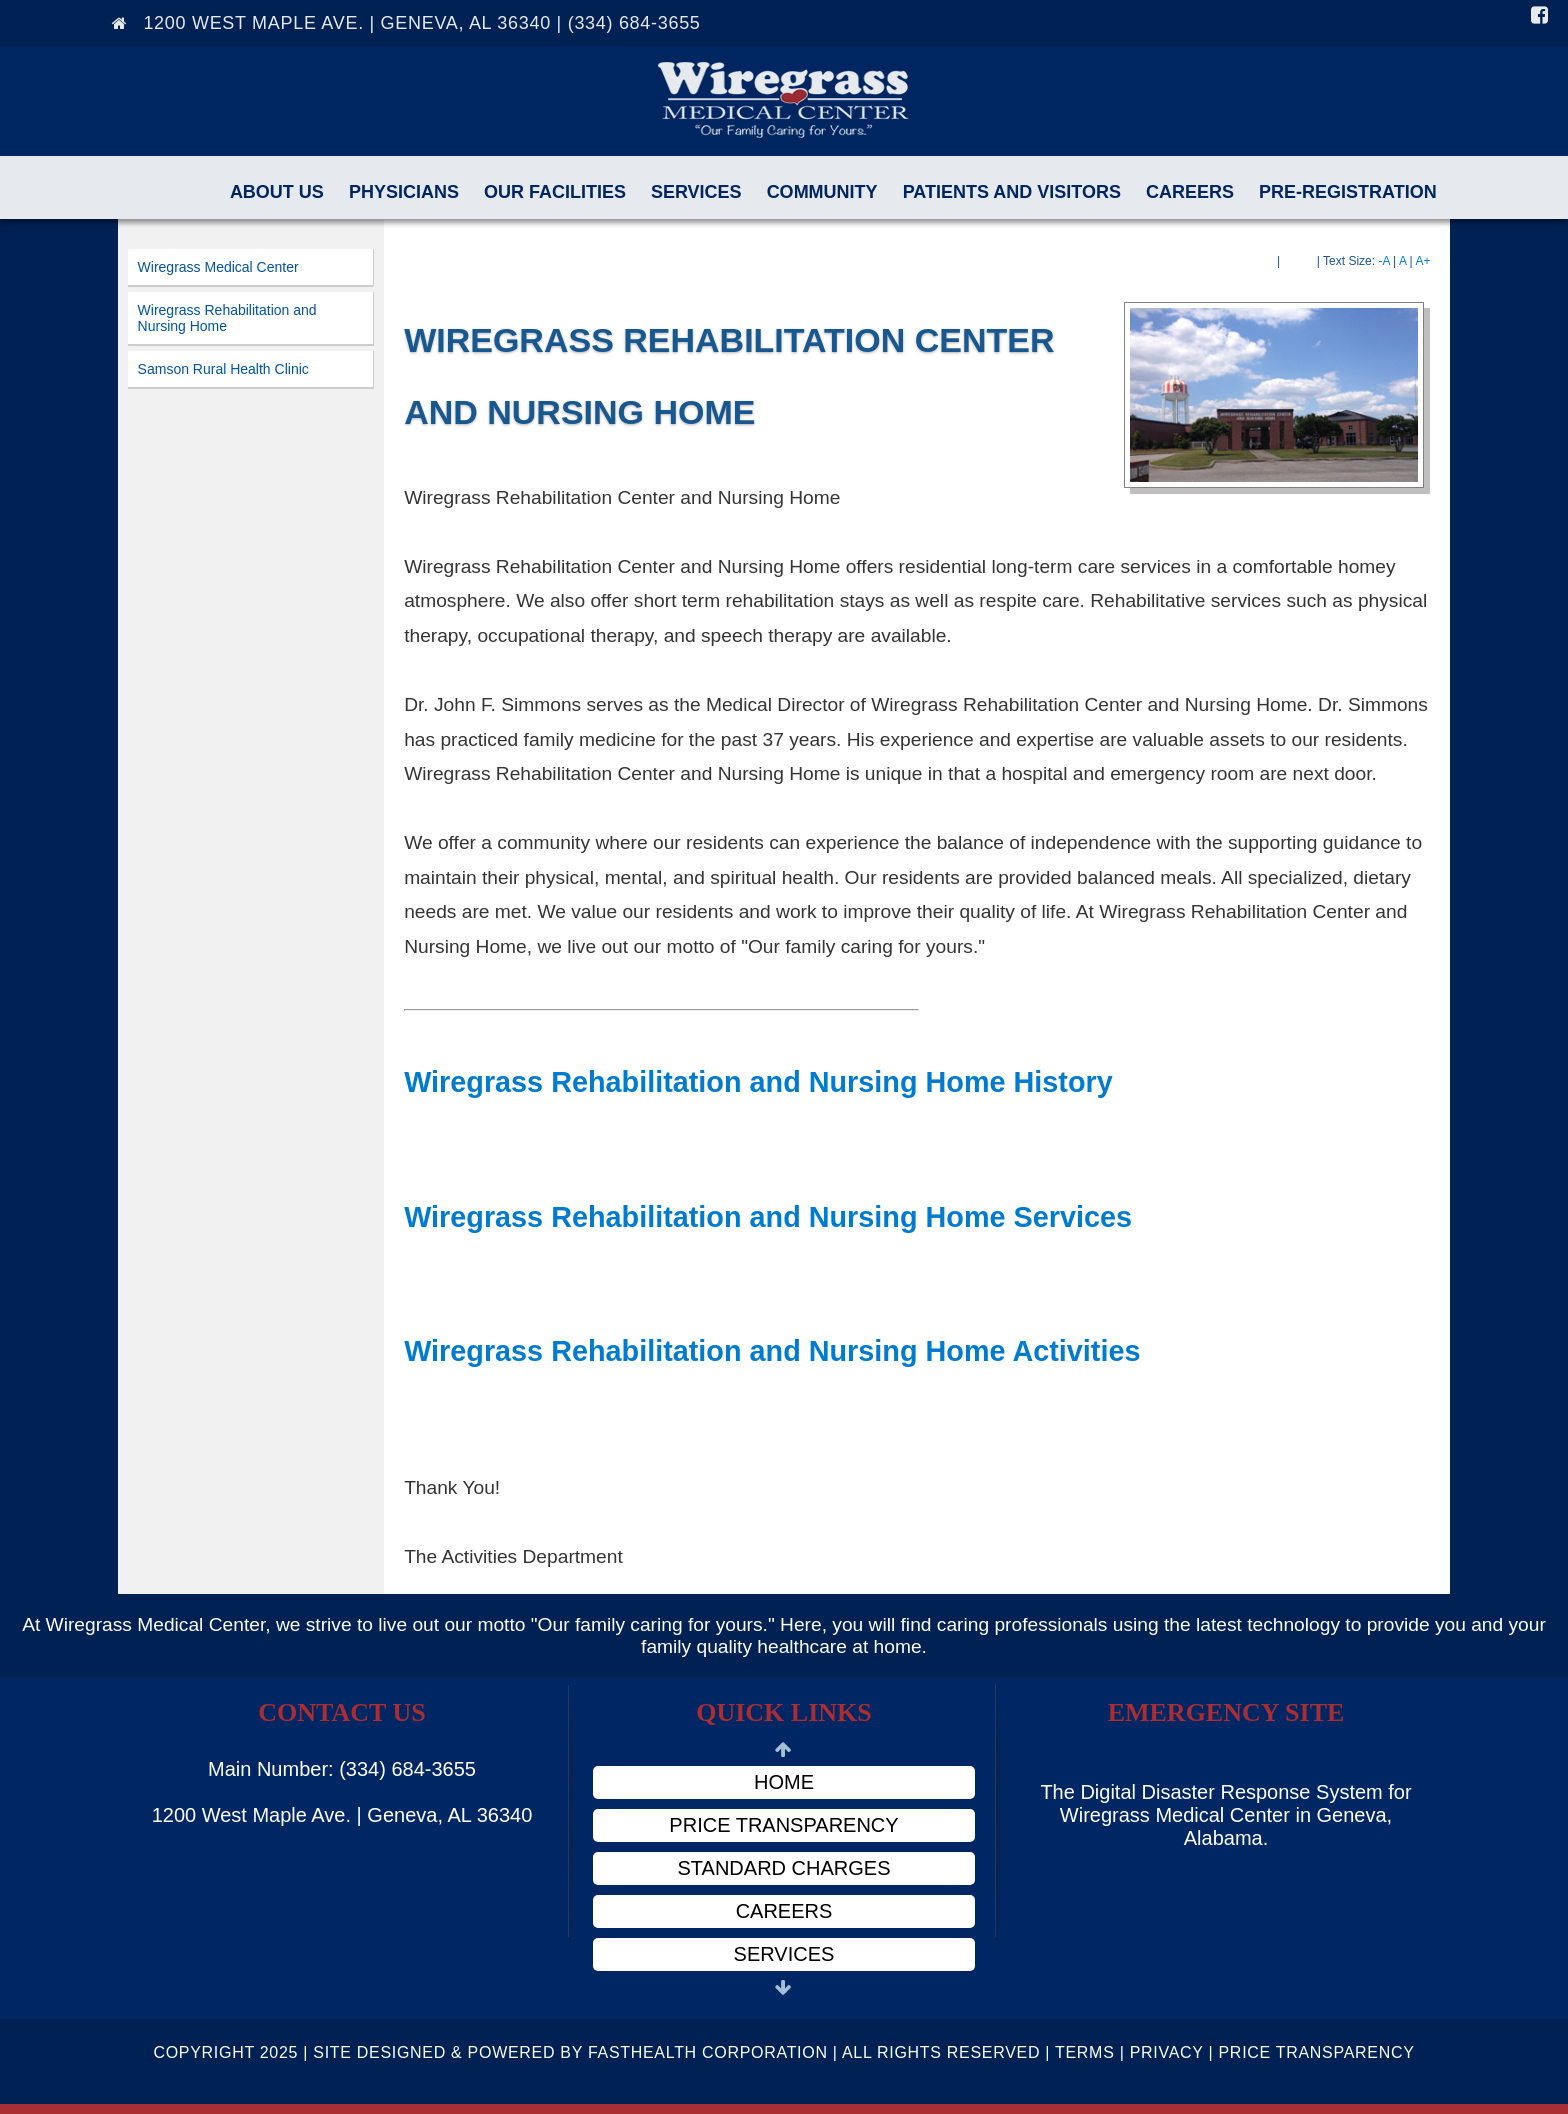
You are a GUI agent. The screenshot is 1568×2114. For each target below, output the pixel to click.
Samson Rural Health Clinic (223, 369)
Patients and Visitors (1012, 192)
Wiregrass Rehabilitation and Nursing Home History (758, 1082)
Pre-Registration (1348, 192)
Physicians (404, 192)
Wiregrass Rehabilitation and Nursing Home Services (768, 1217)
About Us (277, 192)
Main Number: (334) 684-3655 (342, 1769)
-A (1383, 261)
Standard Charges (784, 1868)
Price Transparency (783, 1825)
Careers (1190, 192)
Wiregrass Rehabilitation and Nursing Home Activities (772, 1351)
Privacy (1167, 2052)
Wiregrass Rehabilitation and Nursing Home (227, 318)
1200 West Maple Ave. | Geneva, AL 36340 (342, 1815)
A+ (1422, 261)
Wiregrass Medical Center (218, 267)
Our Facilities (555, 192)
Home (784, 1782)
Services (696, 192)
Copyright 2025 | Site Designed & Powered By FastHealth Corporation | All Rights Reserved (596, 2052)
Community (822, 192)
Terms (1085, 2052)
